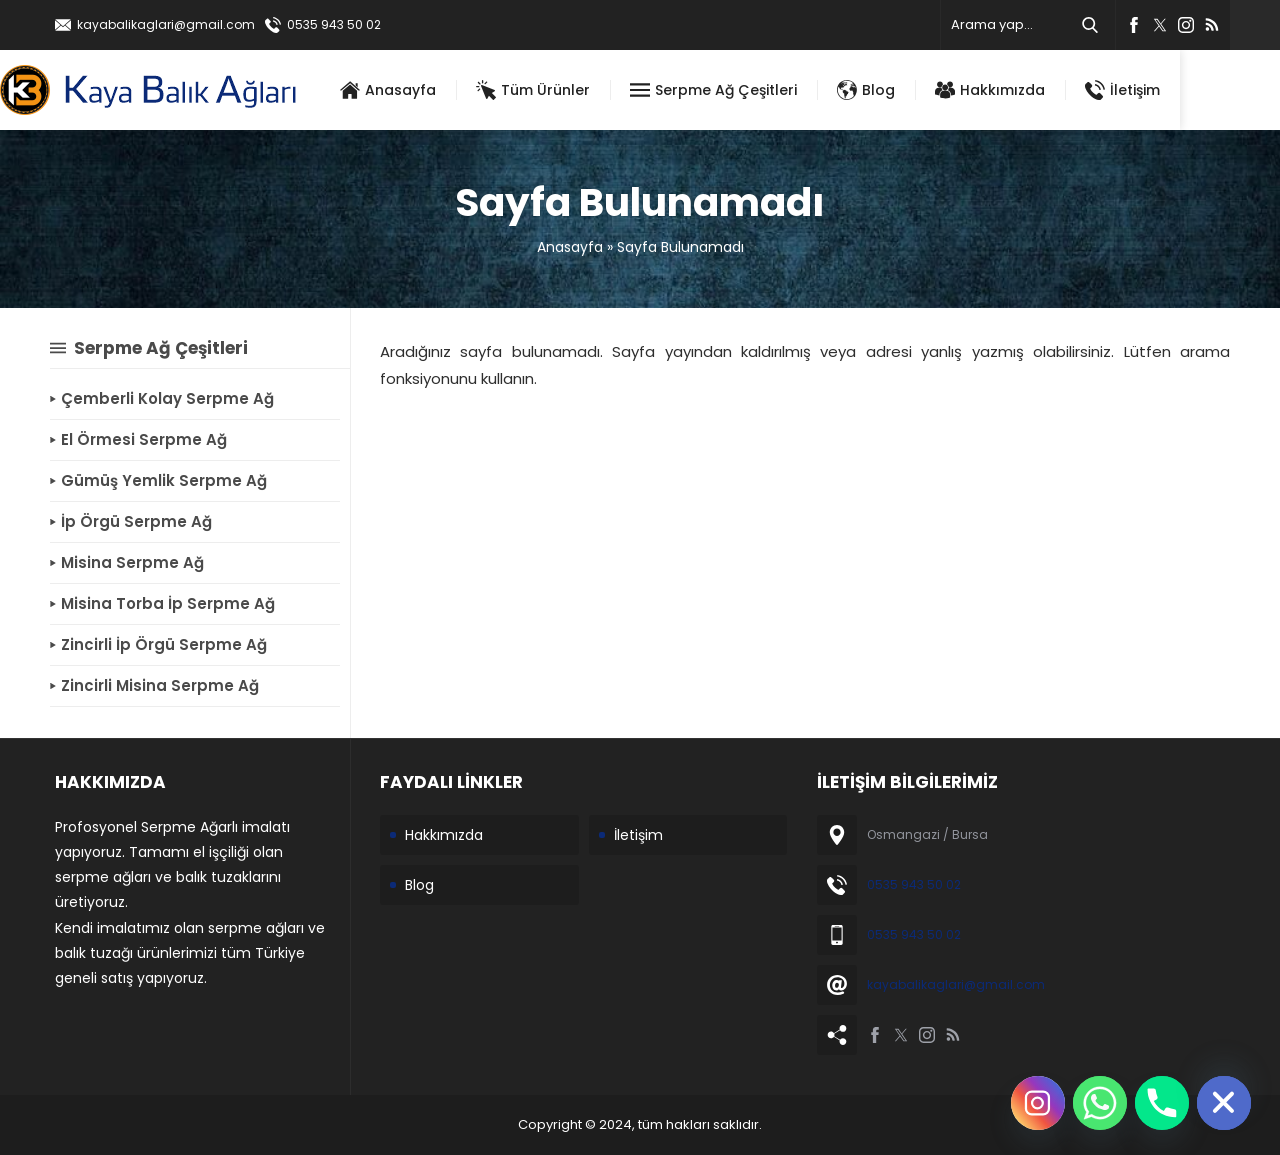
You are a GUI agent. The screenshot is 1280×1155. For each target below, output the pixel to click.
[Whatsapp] (1100, 1103)
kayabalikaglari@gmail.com (166, 24)
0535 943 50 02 (334, 24)
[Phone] (1162, 1103)
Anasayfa (570, 247)
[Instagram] (1038, 1103)
